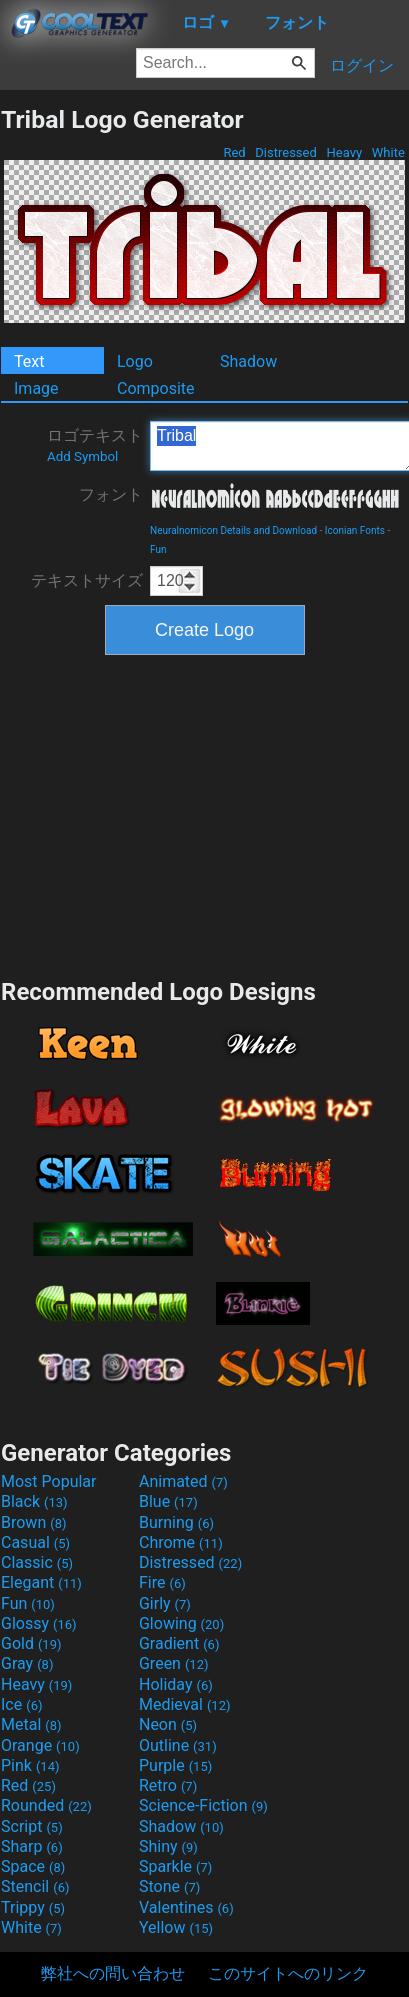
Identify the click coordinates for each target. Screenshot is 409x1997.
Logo (135, 361)
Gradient (179, 1643)
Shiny (168, 1846)
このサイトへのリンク (288, 1973)
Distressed (286, 152)
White (388, 152)
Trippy (33, 1907)
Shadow (248, 361)
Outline (178, 1745)
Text (29, 361)
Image (36, 388)
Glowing (181, 1623)
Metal (31, 1724)
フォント (111, 494)
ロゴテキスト (95, 445)
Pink (30, 1765)
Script (32, 1826)
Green (174, 1663)
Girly (165, 1603)
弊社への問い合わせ (113, 1973)
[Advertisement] (205, 814)
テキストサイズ (87, 580)
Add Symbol (82, 456)
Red (234, 152)
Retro (168, 1785)
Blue (168, 1501)
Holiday (176, 1684)
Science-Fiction (203, 1805)
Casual (35, 1542)
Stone (169, 1886)
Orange (40, 1745)
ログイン (362, 65)
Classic (37, 1562)
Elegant (41, 1582)
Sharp (32, 1846)
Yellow (176, 1927)
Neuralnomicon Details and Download (233, 530)
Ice (21, 1704)
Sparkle (175, 1866)
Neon (168, 1724)
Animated (183, 1481)
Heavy (344, 152)
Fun (158, 549)
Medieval (185, 1704)
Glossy (39, 1623)
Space (33, 1866)
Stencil (35, 1886)
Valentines (186, 1907)
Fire (162, 1582)
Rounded (46, 1805)
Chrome (181, 1542)
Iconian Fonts (355, 530)
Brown (33, 1522)
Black (34, 1501)
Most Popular (49, 1481)
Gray (27, 1663)
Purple (175, 1765)
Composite (156, 388)
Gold (31, 1643)
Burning (176, 1522)
